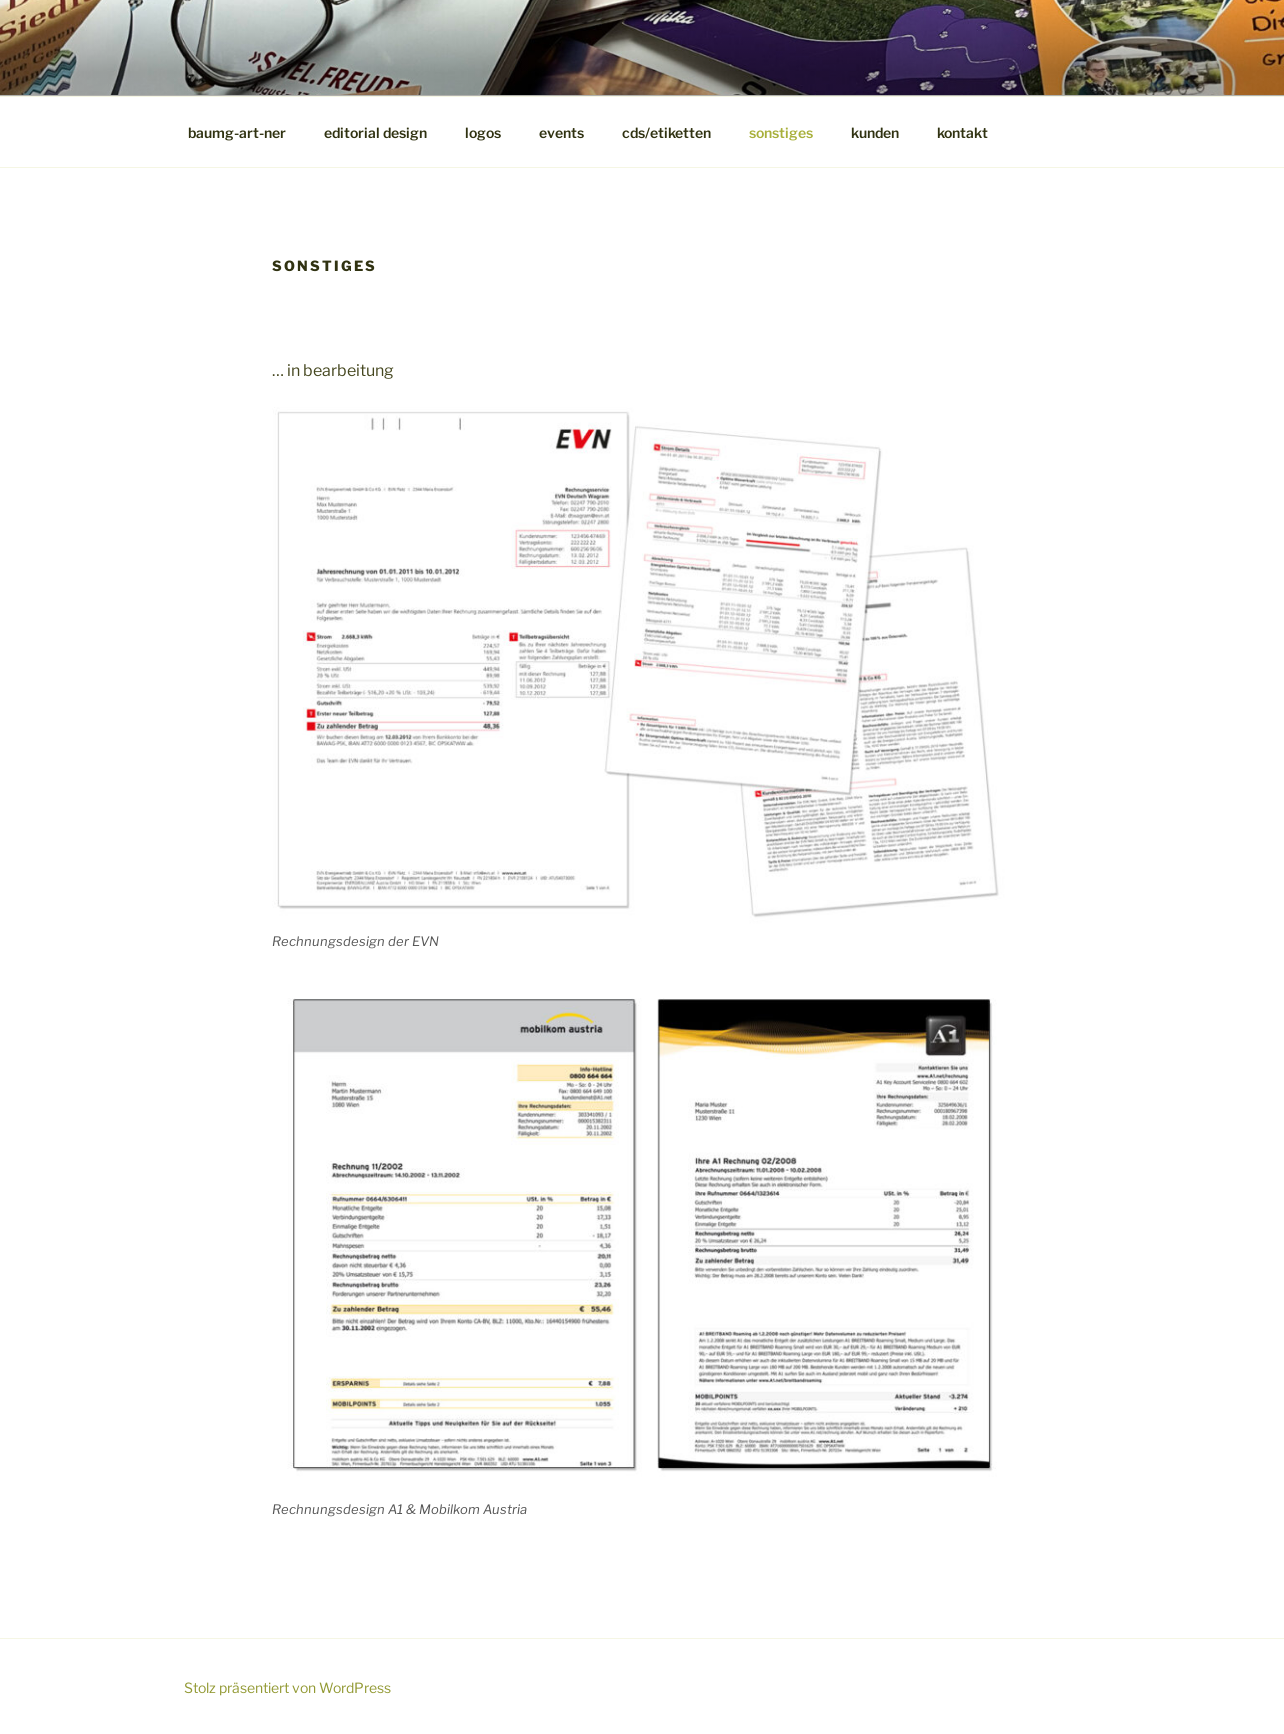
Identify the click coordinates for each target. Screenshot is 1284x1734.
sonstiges (781, 132)
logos (483, 132)
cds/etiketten (666, 132)
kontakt (962, 132)
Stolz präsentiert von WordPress (287, 1687)
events (561, 132)
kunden (875, 132)
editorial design (375, 132)
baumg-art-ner (237, 132)
